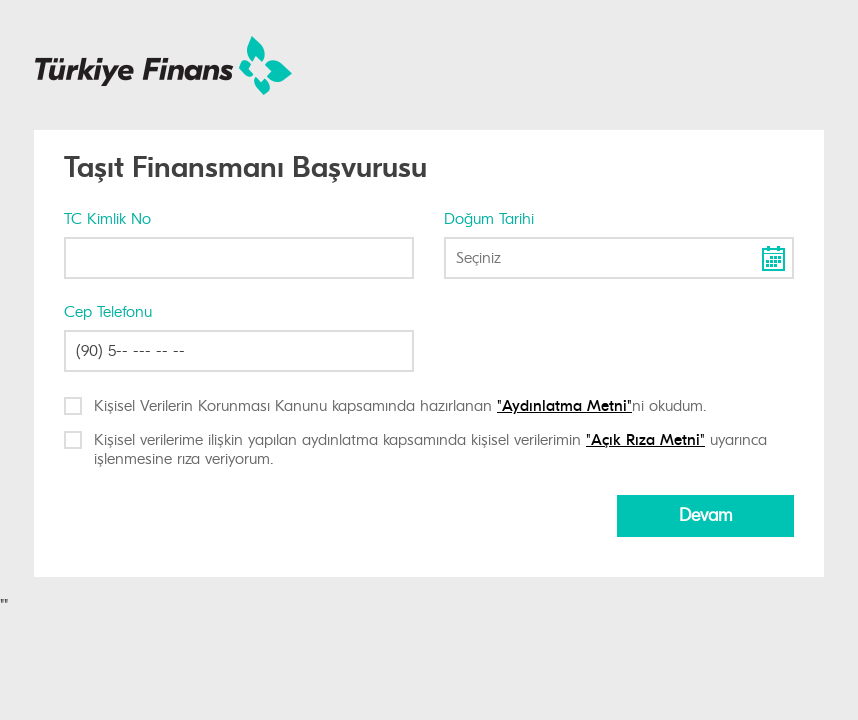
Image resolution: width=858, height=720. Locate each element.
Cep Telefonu (108, 312)
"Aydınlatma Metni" (564, 406)
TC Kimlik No (107, 219)
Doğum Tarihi (489, 219)
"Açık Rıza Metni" (645, 440)
